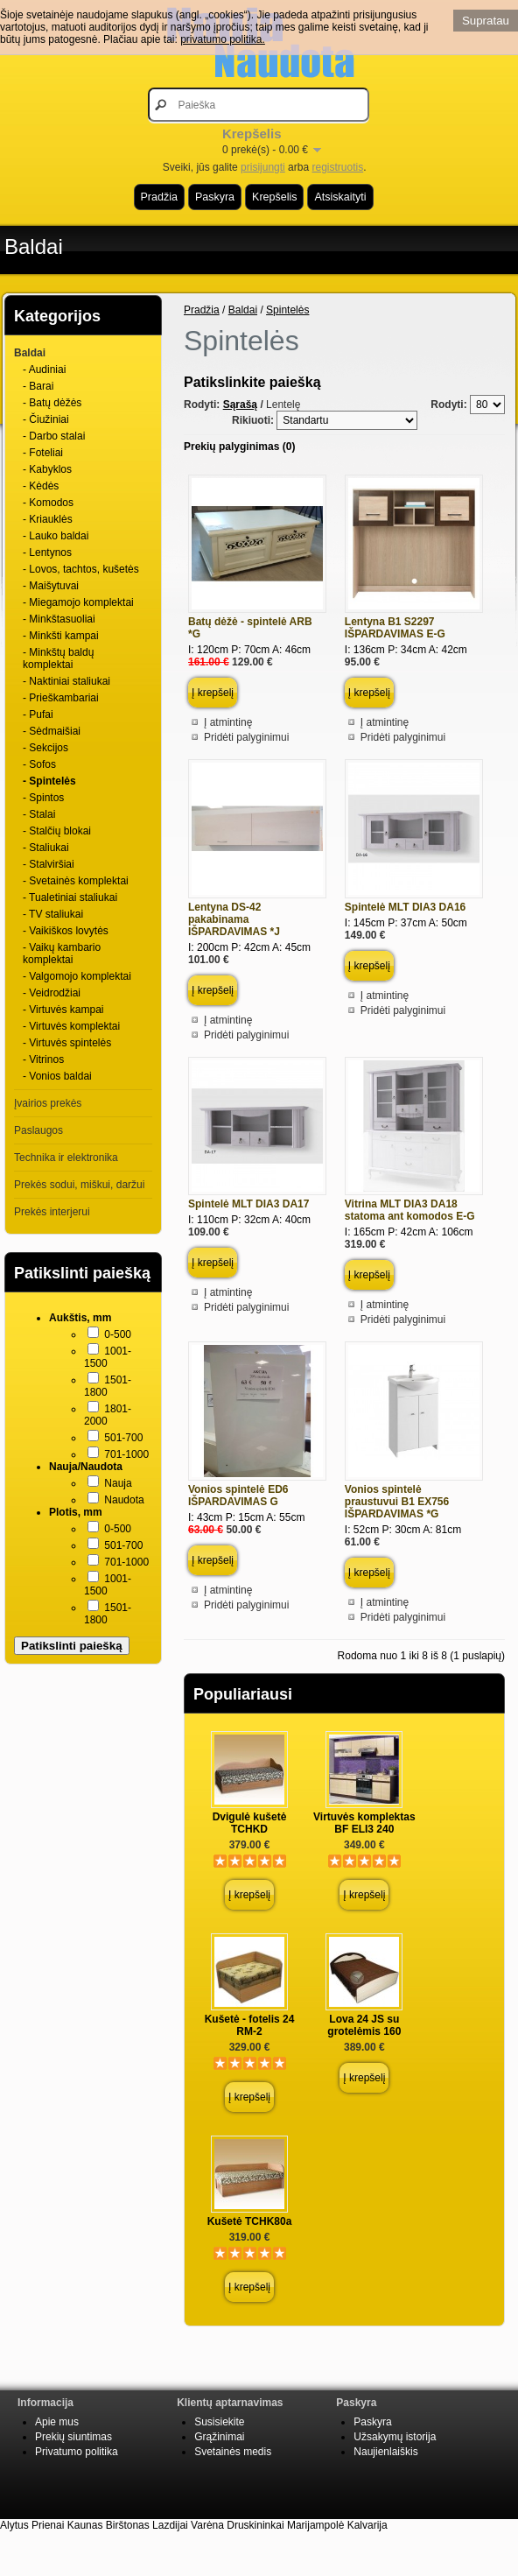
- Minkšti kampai (61, 636)
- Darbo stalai (54, 436)
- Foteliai (43, 453)
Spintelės (287, 310)
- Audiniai (44, 369)
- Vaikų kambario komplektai (62, 953)
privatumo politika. (222, 39)
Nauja (117, 1483)
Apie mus (57, 2422)
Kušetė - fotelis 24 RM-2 (250, 2025)
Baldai (33, 246)
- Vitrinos (43, 1059)
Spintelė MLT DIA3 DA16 (405, 907)
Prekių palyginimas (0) (239, 446)
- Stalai (39, 814)
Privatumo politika (76, 2452)
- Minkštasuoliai (59, 619)
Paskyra (214, 197)
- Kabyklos (47, 469)
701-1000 (126, 1454)
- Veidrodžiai (51, 993)
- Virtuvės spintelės (67, 1043)
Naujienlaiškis (385, 2452)
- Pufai (38, 714)
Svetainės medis (232, 2452)
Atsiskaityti (340, 197)
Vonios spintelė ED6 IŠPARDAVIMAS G (238, 1495)
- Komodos (48, 502)
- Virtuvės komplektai (71, 1026)
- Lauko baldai (55, 536)
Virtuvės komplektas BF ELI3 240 (364, 1823)
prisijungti (263, 167)
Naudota (124, 1500)
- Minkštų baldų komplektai (58, 658)
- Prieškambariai (61, 698)
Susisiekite (219, 2422)
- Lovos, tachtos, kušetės (81, 569)
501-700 (123, 1438)
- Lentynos (47, 552)
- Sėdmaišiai (51, 731)
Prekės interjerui (52, 1212)
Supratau (485, 20)
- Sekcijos (45, 748)
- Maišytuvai (51, 586)
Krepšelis (274, 197)
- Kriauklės (48, 519)
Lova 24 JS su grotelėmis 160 (364, 2025)
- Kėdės (41, 486)
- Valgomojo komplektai (77, 976)
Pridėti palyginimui (246, 737)
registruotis (337, 167)
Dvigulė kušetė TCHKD (250, 1823)
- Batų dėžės (52, 403)
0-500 (117, 1334)
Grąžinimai (219, 2437)
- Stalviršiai (48, 864)
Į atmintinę (228, 722)
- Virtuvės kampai (63, 1009)
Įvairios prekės (47, 1103)
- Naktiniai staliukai (66, 681)
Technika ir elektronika (66, 1157)
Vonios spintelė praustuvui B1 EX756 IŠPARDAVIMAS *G (397, 1501)
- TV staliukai (53, 914)
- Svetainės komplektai (76, 881)
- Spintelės (49, 781)
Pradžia (159, 197)
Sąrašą (240, 404)
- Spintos (43, 798)
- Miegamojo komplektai (78, 602)
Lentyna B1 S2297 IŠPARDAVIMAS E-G (395, 628)
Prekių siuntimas (73, 2437)
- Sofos (39, 764)
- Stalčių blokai (57, 831)
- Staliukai (46, 847)
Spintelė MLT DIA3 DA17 (248, 1204)
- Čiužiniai (46, 419)
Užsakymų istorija (395, 2437)
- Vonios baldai (57, 1076)
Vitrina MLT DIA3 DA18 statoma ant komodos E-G (410, 1210)
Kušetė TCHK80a (249, 2221)
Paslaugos (38, 1130)
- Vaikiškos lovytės (65, 931)
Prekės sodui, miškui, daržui (79, 1185)
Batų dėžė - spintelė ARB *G (250, 628)
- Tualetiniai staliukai (70, 897)
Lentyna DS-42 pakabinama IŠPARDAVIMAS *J (234, 919)
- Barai (38, 386)
